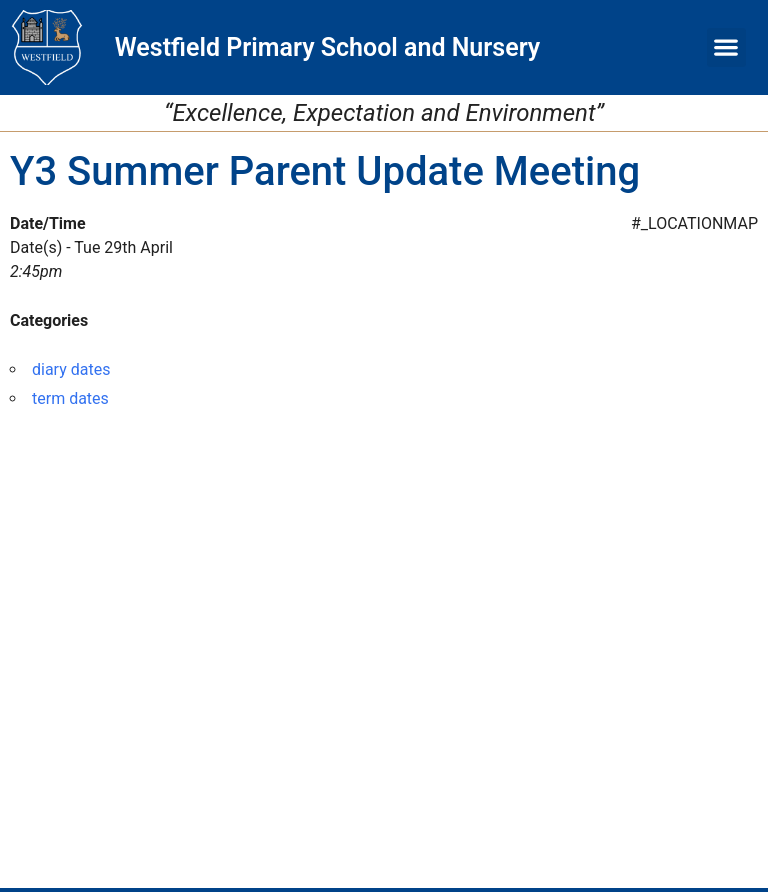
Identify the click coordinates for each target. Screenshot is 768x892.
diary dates (71, 369)
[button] (726, 47)
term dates (70, 398)
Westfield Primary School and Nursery (327, 47)
